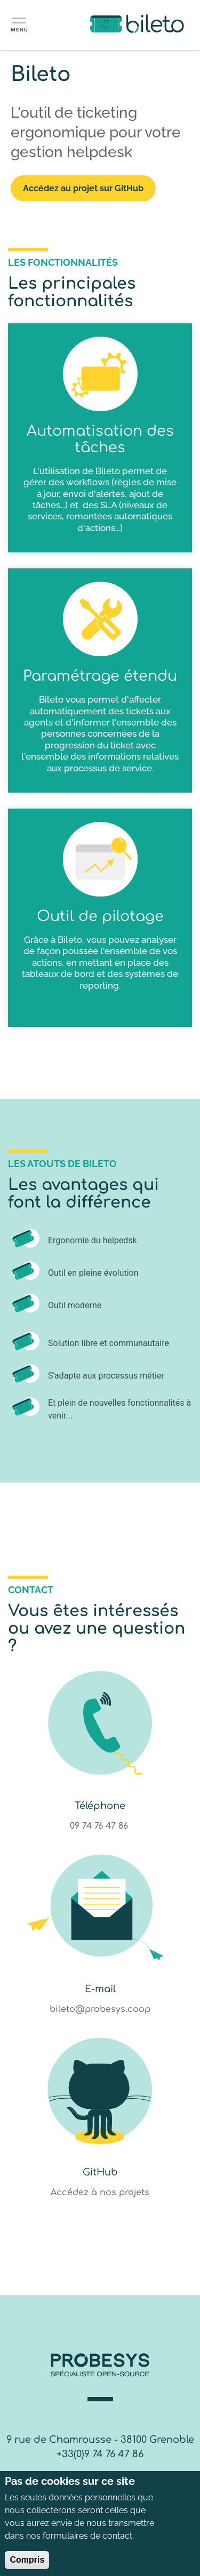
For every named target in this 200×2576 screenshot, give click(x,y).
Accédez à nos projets (100, 2192)
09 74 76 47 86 (100, 1826)
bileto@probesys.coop (100, 2009)
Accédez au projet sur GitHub (83, 188)
